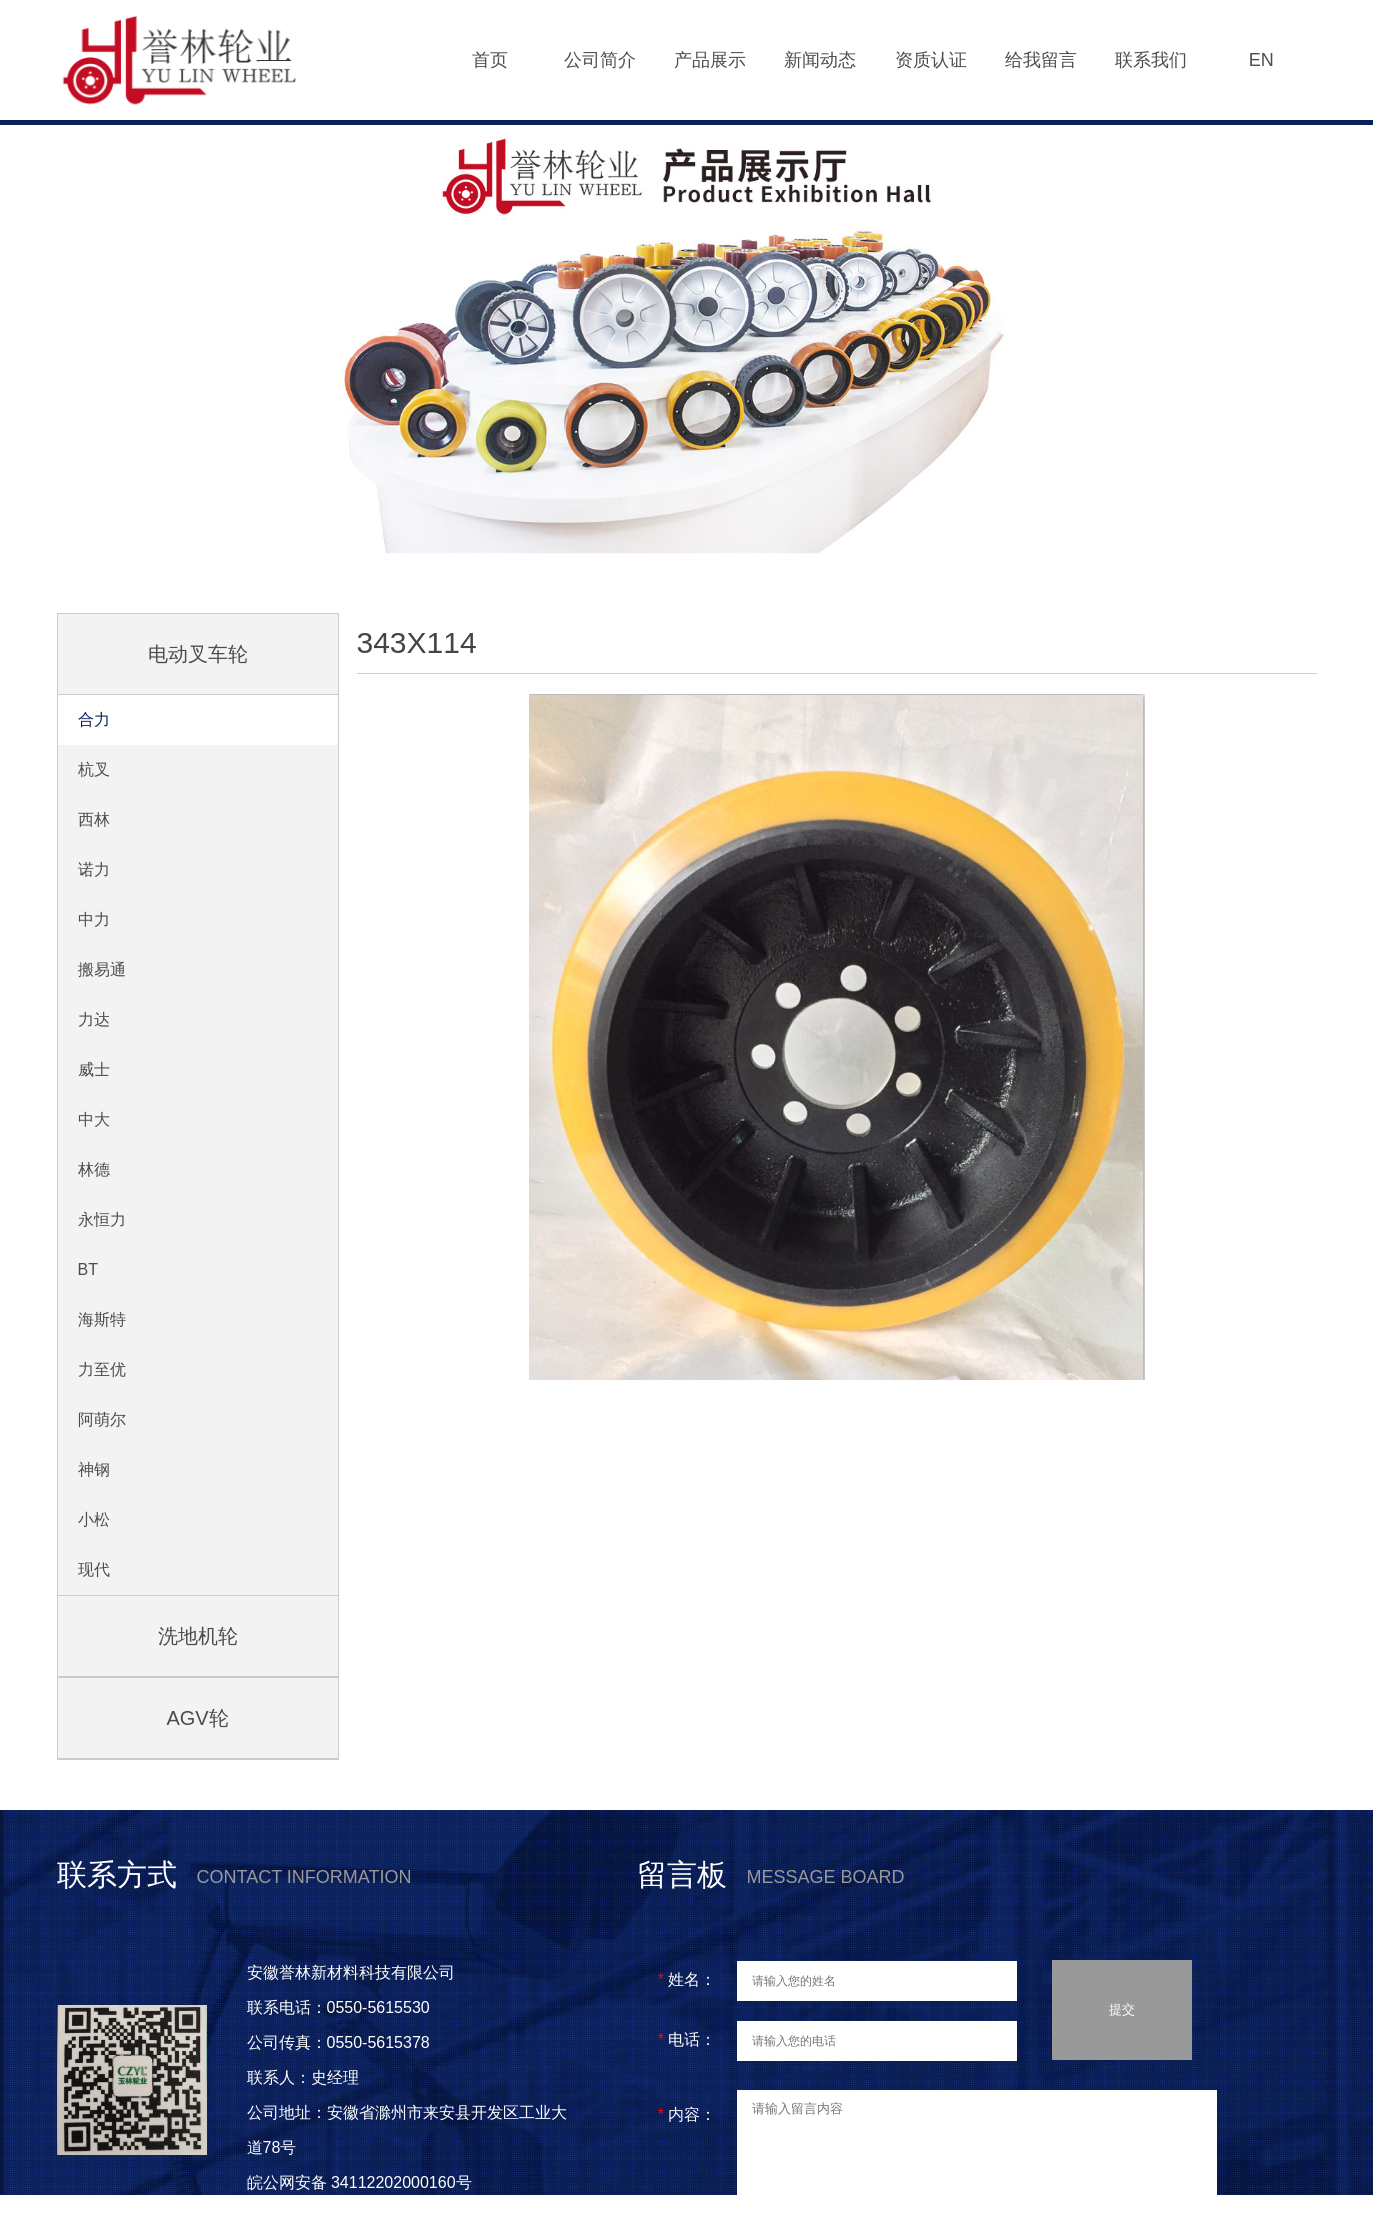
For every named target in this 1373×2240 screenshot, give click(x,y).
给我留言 (1041, 60)
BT (88, 1269)
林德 (94, 1169)
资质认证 (931, 60)
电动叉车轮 (198, 654)
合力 (94, 719)
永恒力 (102, 1219)
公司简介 (600, 60)
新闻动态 (820, 60)
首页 (490, 60)
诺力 (94, 869)
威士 (94, 1069)
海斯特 (102, 1319)
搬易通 (102, 969)
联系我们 (1151, 60)
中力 (94, 919)
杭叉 (94, 769)
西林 (94, 819)
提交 (1122, 2016)
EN (1261, 60)
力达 (94, 1019)
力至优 (102, 1369)
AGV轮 (197, 1718)
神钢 (94, 1469)
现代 (94, 1569)
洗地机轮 (198, 1636)
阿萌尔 (102, 1419)
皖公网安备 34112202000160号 (361, 2182)
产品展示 (710, 60)
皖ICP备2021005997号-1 (338, 2217)
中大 (94, 1119)
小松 (94, 1519)
